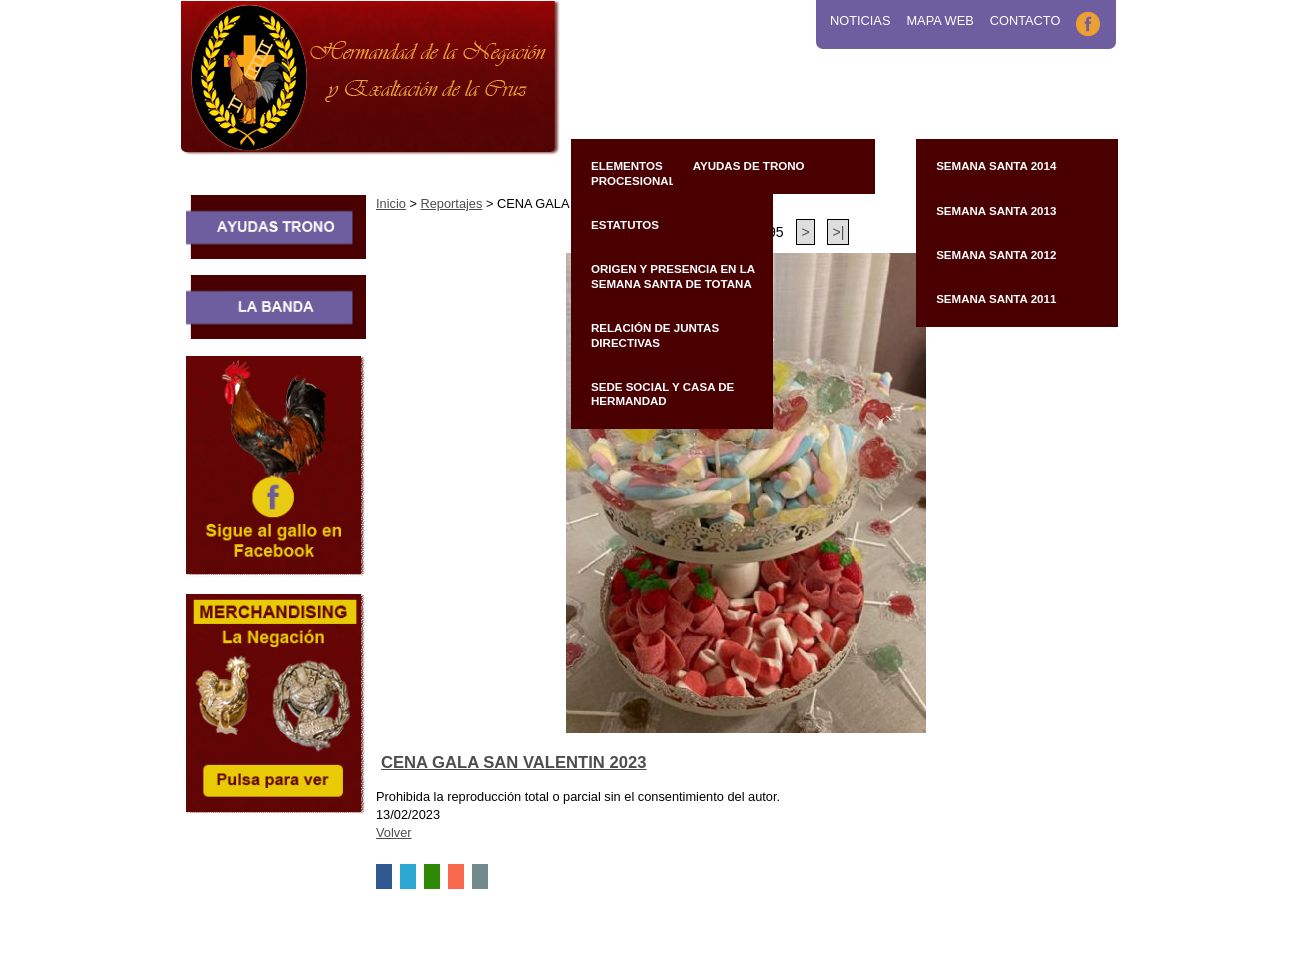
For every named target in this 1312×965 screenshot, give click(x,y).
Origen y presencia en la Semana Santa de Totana (673, 276)
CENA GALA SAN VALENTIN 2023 (513, 762)
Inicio (391, 203)
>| (838, 232)
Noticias (860, 20)
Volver (394, 832)
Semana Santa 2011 (996, 299)
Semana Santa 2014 (996, 166)
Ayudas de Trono (749, 166)
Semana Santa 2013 (996, 211)
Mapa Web (939, 20)
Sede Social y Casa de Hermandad (662, 394)
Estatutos (625, 225)
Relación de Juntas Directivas (655, 335)
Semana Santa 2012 (996, 255)
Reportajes (451, 203)
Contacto (1025, 20)
